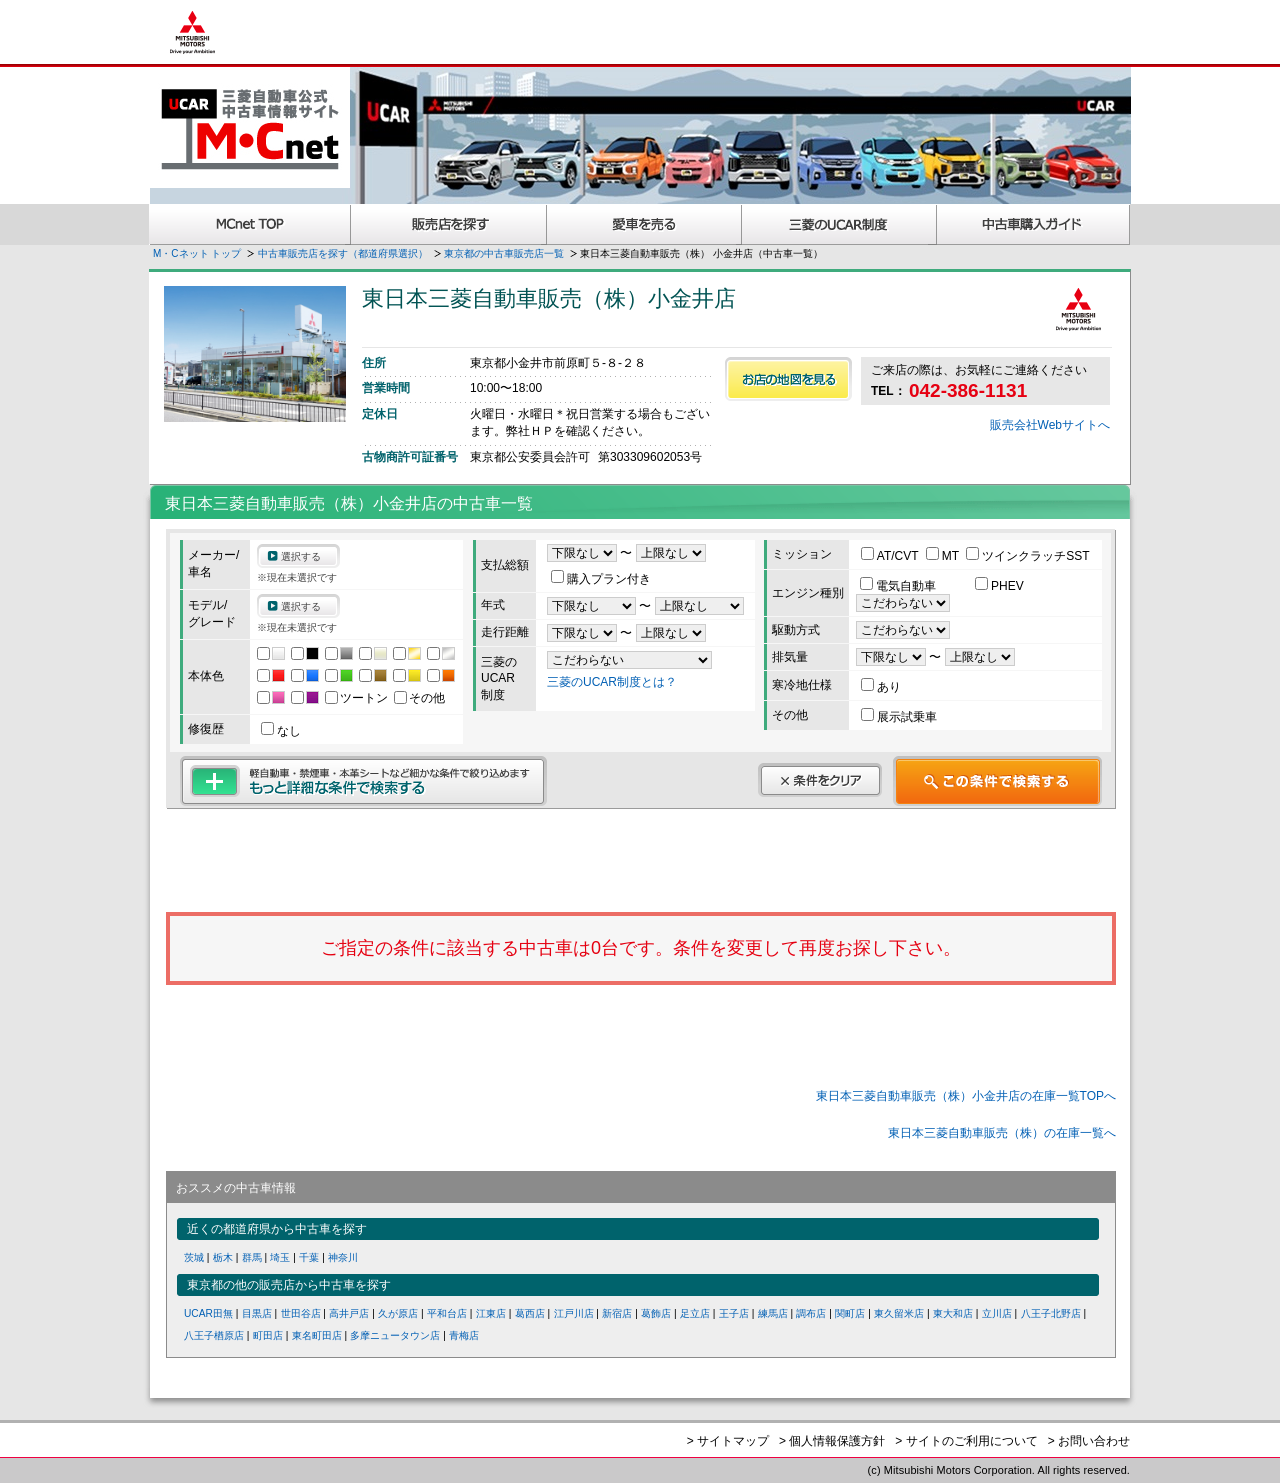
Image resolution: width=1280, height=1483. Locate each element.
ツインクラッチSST (1027, 556)
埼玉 (280, 1257)
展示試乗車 (899, 717)
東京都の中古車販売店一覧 (504, 253)
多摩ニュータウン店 (395, 1335)
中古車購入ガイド (1034, 224)
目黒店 (257, 1313)
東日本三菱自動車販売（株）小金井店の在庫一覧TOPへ (966, 1096)
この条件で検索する (997, 781)
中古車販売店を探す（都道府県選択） (343, 253)
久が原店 (398, 1313)
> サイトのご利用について (966, 1441)
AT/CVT (891, 556)
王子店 (734, 1313)
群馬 (252, 1257)
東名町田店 (317, 1335)
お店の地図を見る (788, 379)
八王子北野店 (1051, 1313)
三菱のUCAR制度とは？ (612, 682)
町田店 (268, 1335)
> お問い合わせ (1089, 1441)
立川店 (997, 1313)
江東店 (491, 1313)
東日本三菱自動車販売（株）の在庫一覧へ (1002, 1133)
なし (281, 731)
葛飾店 (656, 1313)
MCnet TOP (250, 224)
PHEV (999, 586)
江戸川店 (574, 1313)
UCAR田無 (208, 1313)
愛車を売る (644, 224)
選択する (301, 556)
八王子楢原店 (214, 1335)
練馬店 (773, 1313)
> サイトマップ (728, 1441)
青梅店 (464, 1335)
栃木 (223, 1257)
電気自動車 (899, 586)
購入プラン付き (601, 579)
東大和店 (953, 1313)
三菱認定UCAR (839, 224)
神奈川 (343, 1257)
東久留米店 (899, 1313)
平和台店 (447, 1313)
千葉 (309, 1257)
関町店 (850, 1313)
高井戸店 (349, 1313)
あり (881, 687)
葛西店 (530, 1313)
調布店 (811, 1313)
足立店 (695, 1313)
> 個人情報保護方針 (832, 1441)
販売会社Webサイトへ (1050, 425)
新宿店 (617, 1313)
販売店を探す (449, 224)
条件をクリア (820, 780)
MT (944, 556)
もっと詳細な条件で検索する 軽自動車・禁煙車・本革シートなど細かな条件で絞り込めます (363, 781)
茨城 (194, 1257)
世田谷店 (301, 1313)
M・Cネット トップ (197, 253)
